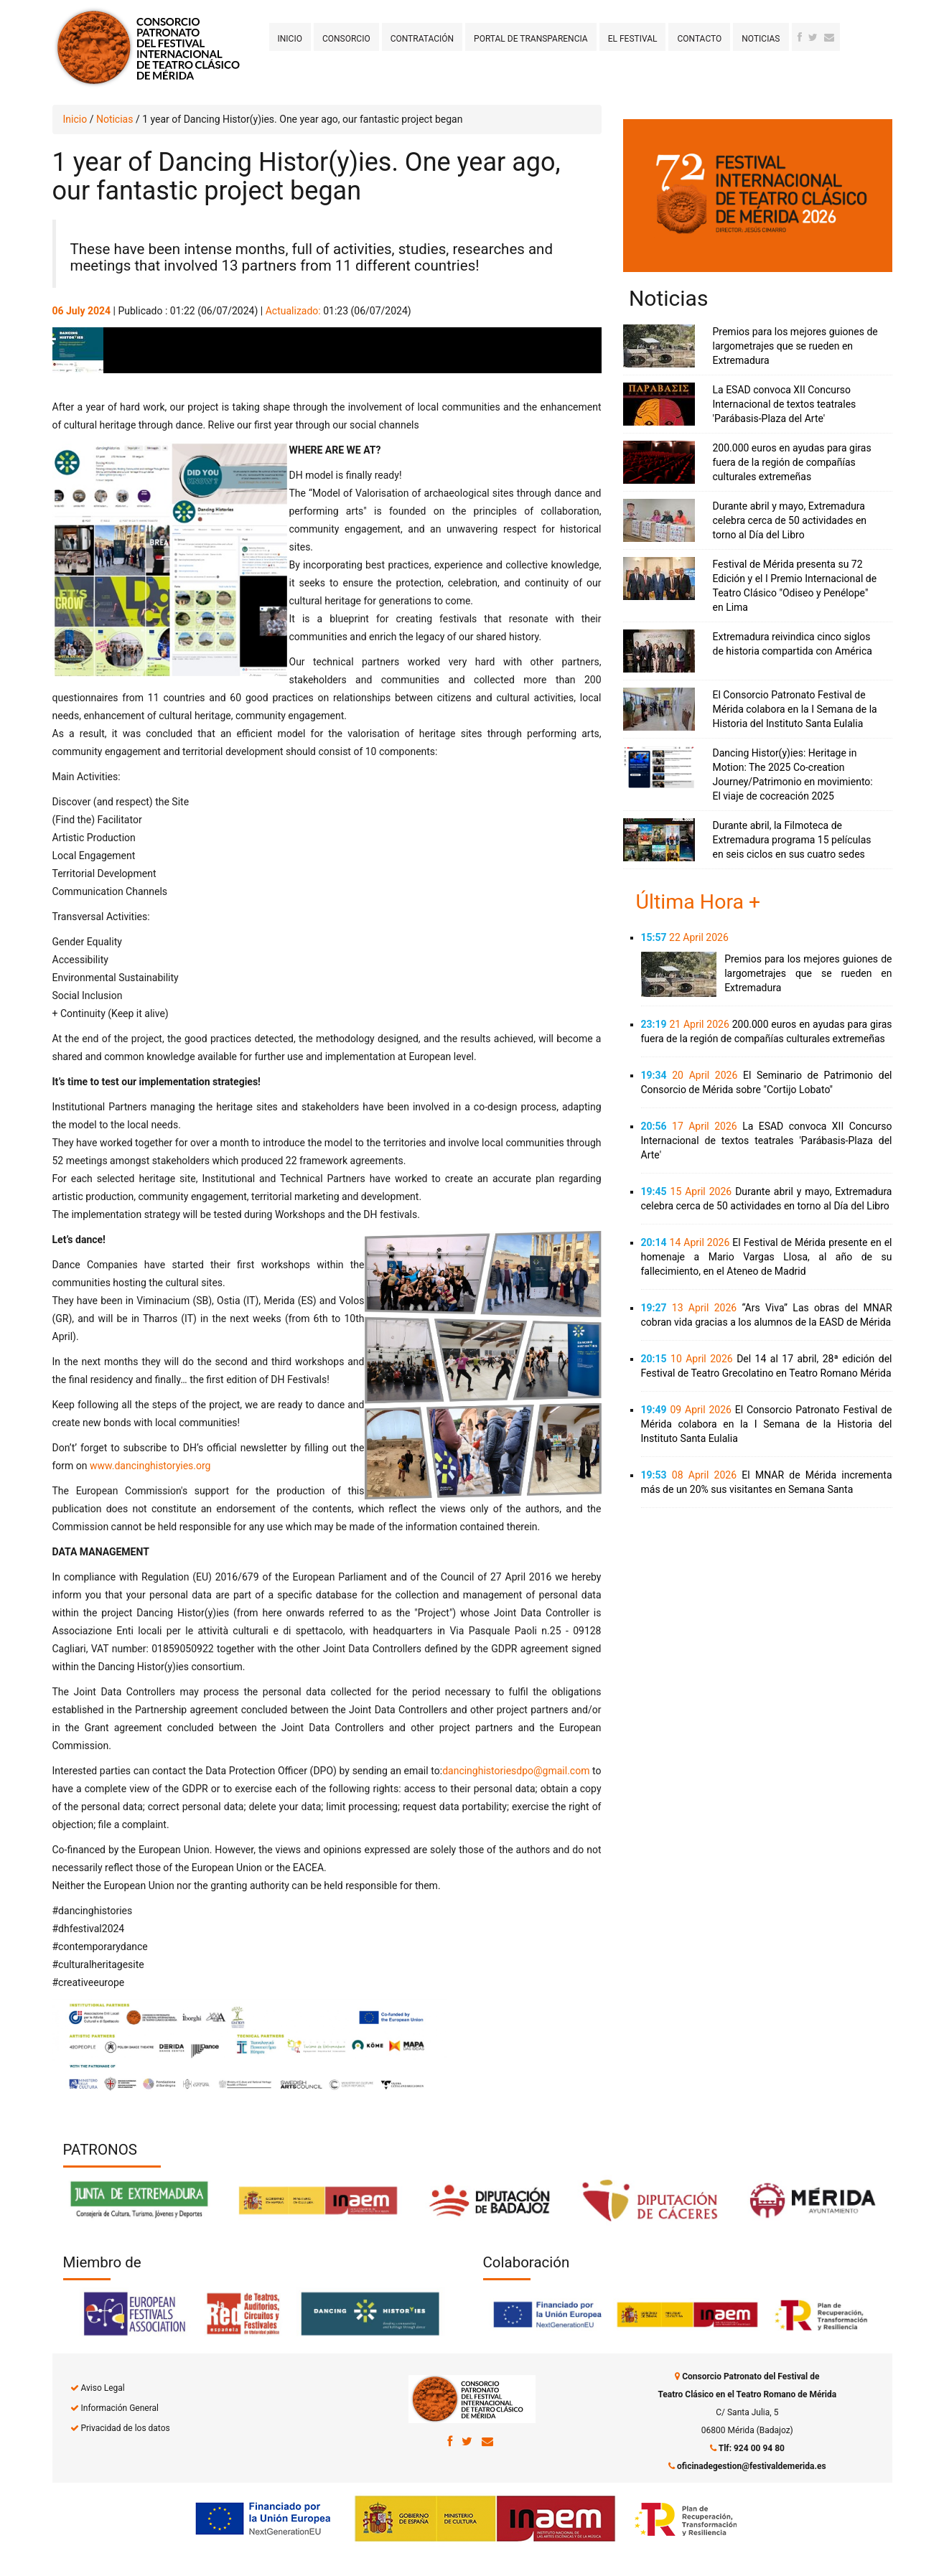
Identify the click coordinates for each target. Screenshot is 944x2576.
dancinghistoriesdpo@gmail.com (515, 1770)
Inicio (290, 39)
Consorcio (346, 39)
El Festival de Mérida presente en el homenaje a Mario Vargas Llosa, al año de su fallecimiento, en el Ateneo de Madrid (766, 1257)
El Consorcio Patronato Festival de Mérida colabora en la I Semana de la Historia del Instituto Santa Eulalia (795, 709)
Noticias (761, 39)
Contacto (699, 39)
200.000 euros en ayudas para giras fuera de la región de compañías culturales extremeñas (792, 462)
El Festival (633, 39)
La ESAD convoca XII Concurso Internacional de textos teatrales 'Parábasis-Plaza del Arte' (784, 404)
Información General (119, 2408)
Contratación (422, 39)
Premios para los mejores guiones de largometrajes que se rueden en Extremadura (795, 346)
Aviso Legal (102, 2388)
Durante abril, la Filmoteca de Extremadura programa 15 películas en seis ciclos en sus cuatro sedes (792, 840)
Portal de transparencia (531, 39)
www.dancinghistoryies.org (150, 1465)
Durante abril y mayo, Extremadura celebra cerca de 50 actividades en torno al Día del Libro (790, 520)
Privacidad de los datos (124, 2428)
